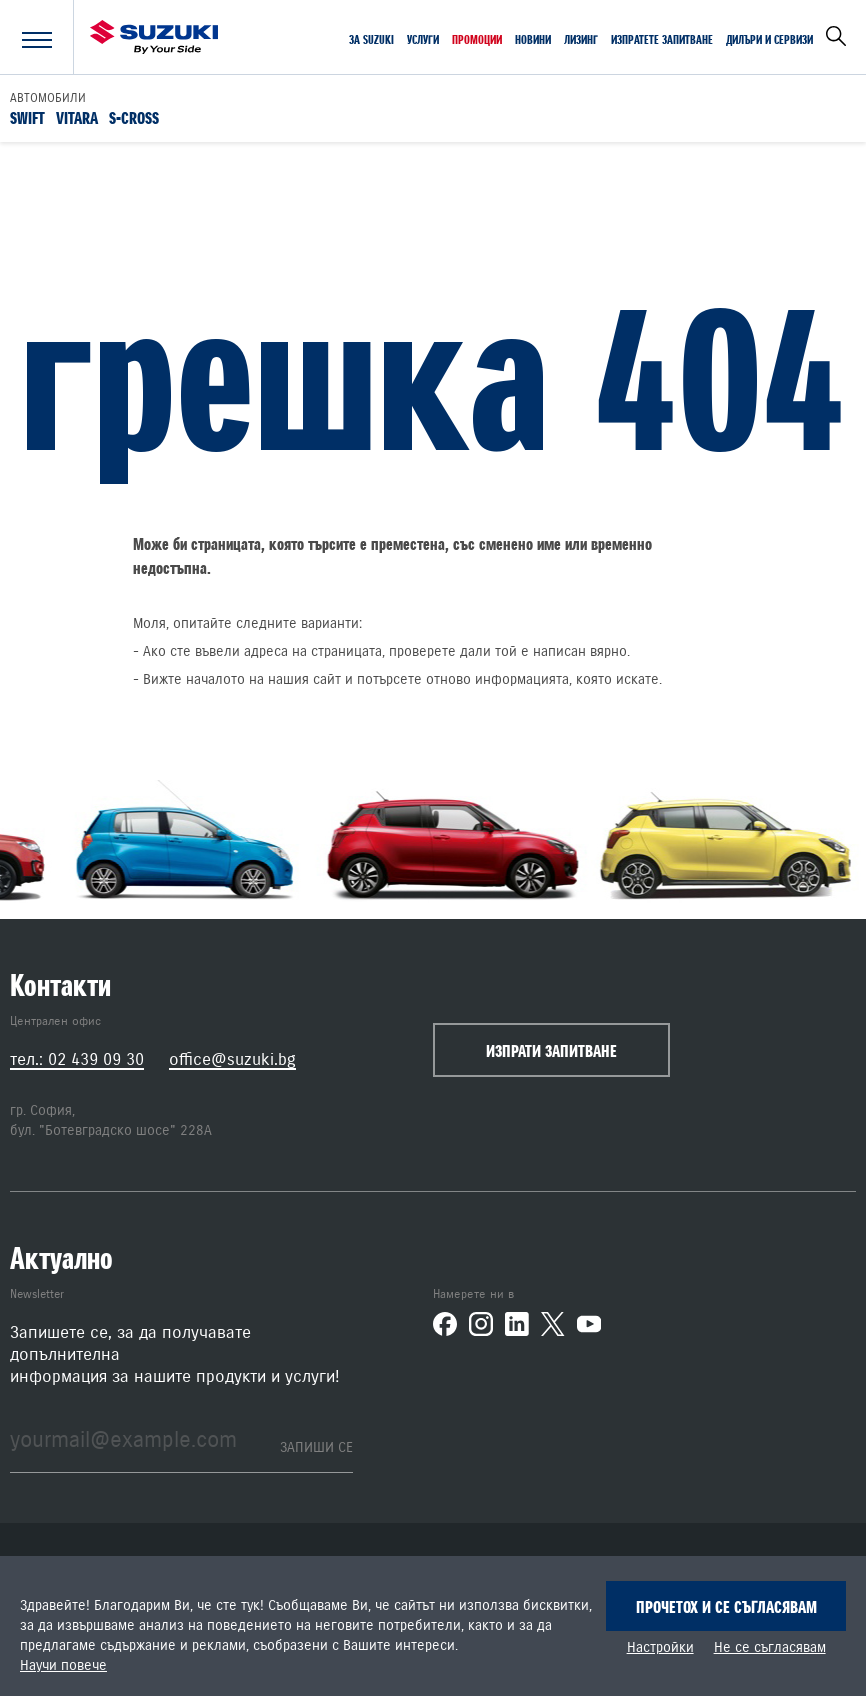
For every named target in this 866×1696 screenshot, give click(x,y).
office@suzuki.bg (232, 1059)
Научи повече (63, 1666)
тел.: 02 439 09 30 (77, 1059)
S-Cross (134, 117)
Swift (27, 117)
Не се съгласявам (770, 1648)
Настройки (660, 1648)
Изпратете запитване (662, 39)
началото (215, 680)
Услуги (423, 39)
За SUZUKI (371, 39)
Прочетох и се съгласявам (726, 1607)
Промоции (477, 39)
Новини (533, 39)
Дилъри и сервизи (769, 39)
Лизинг (581, 39)
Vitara (77, 117)
